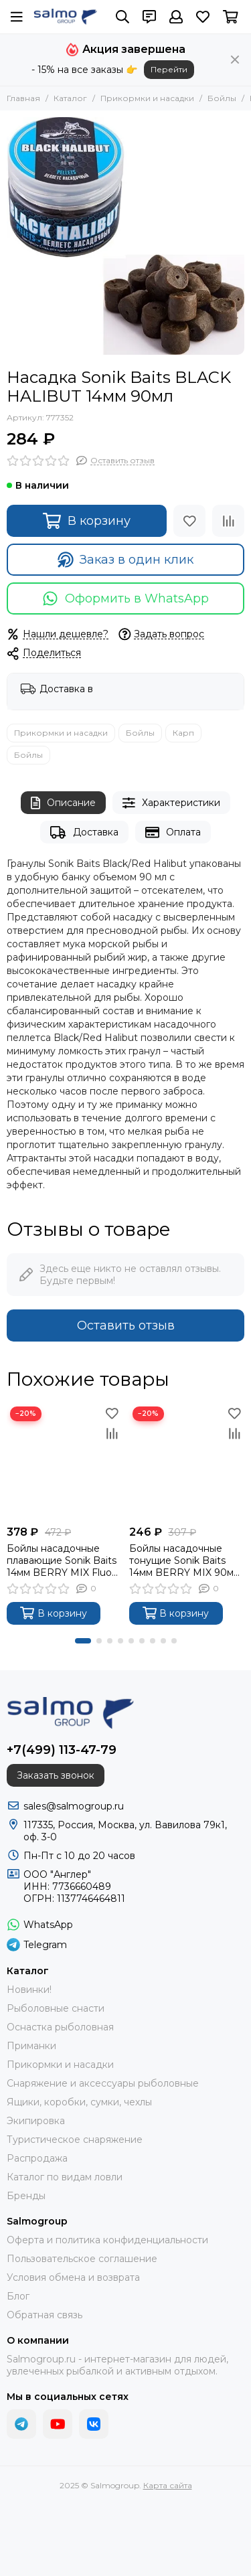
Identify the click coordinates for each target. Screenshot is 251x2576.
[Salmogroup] (65, 17)
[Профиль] (176, 16)
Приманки (31, 2046)
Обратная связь (44, 2315)
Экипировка (36, 2121)
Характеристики (171, 803)
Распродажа (37, 2158)
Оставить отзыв (126, 1325)
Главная (23, 98)
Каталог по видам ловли (64, 2177)
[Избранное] (202, 16)
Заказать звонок (55, 1775)
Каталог (70, 98)
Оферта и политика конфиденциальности (107, 2240)
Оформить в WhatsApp (125, 598)
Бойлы (221, 98)
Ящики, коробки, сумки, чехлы (79, 2102)
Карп (183, 733)
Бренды (26, 2196)
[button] (83, 1640)
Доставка (84, 832)
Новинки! (29, 1990)
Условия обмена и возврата (73, 2277)
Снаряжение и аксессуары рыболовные (103, 2083)
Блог (18, 2296)
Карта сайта (167, 2485)
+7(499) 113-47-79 (61, 1750)
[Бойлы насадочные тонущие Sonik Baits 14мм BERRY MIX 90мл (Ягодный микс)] (187, 1461)
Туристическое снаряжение (75, 2140)
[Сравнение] (228, 521)
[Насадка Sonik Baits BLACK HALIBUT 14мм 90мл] (125, 236)
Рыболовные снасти (55, 2008)
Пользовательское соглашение (82, 2259)
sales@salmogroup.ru (73, 1806)
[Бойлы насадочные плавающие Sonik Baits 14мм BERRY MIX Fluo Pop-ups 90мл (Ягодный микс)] (64, 1461)
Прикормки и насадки (147, 98)
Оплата (173, 832)
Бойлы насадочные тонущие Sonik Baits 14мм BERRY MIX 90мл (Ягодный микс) (184, 1560)
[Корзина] (230, 16)
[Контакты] (149, 16)
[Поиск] (122, 16)
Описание (63, 803)
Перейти (169, 69)
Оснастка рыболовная (60, 2027)
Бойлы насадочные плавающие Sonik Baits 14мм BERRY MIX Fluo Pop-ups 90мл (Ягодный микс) (61, 1560)
